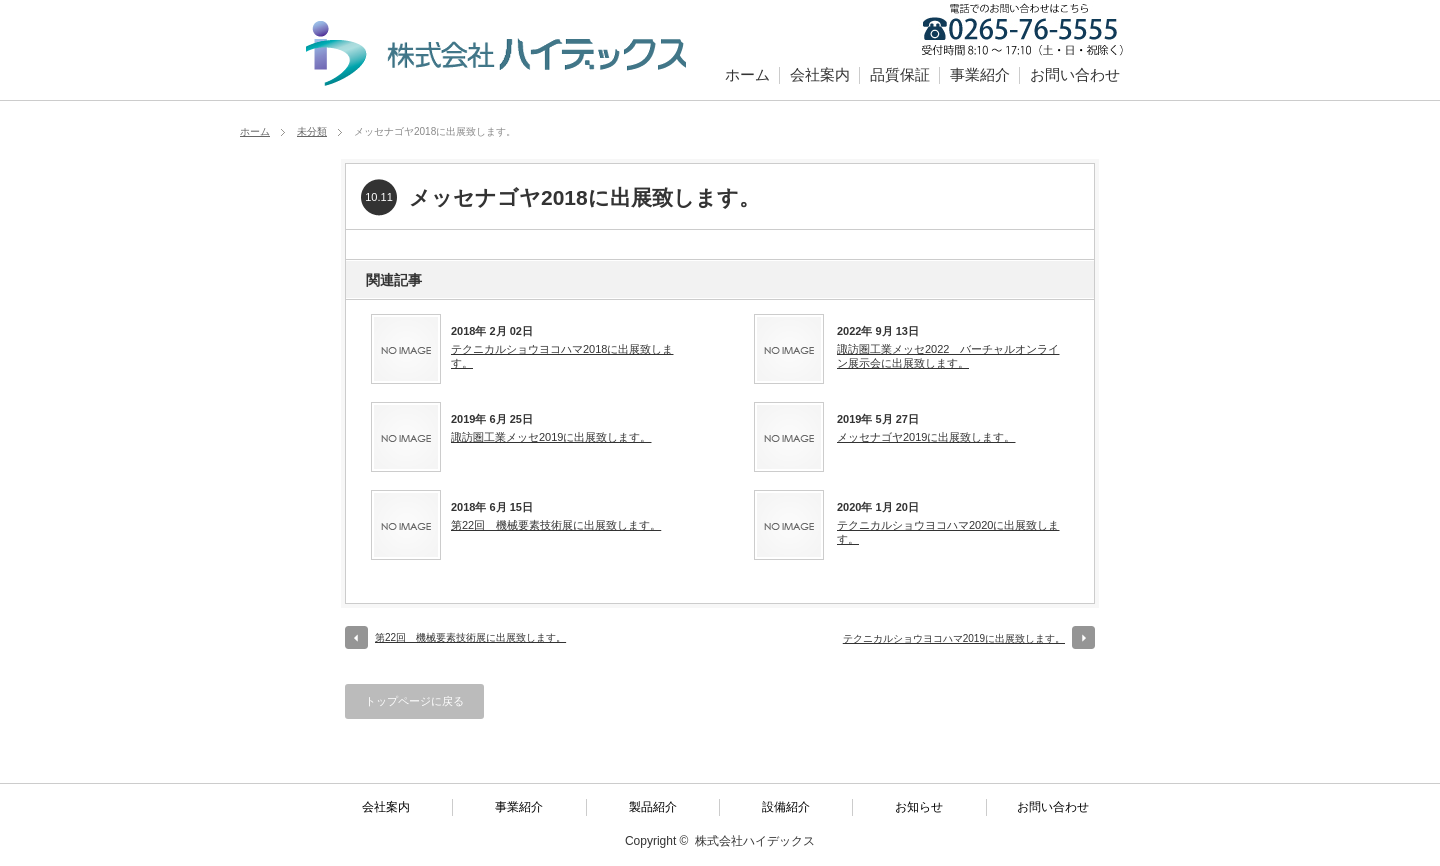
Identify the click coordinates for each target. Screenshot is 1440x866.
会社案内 (820, 74)
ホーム (747, 74)
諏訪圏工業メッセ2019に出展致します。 (551, 437)
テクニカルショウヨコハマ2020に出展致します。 (948, 532)
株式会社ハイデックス (755, 841)
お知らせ (919, 807)
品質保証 (900, 74)
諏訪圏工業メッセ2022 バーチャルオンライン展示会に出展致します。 (948, 356)
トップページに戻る (414, 701)
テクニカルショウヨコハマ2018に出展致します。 (562, 356)
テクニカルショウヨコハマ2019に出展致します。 (954, 638)
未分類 (312, 131)
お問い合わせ (1075, 74)
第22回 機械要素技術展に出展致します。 (556, 525)
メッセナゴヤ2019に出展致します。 (926, 437)
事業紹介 (980, 74)
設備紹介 (786, 807)
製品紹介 (653, 807)
